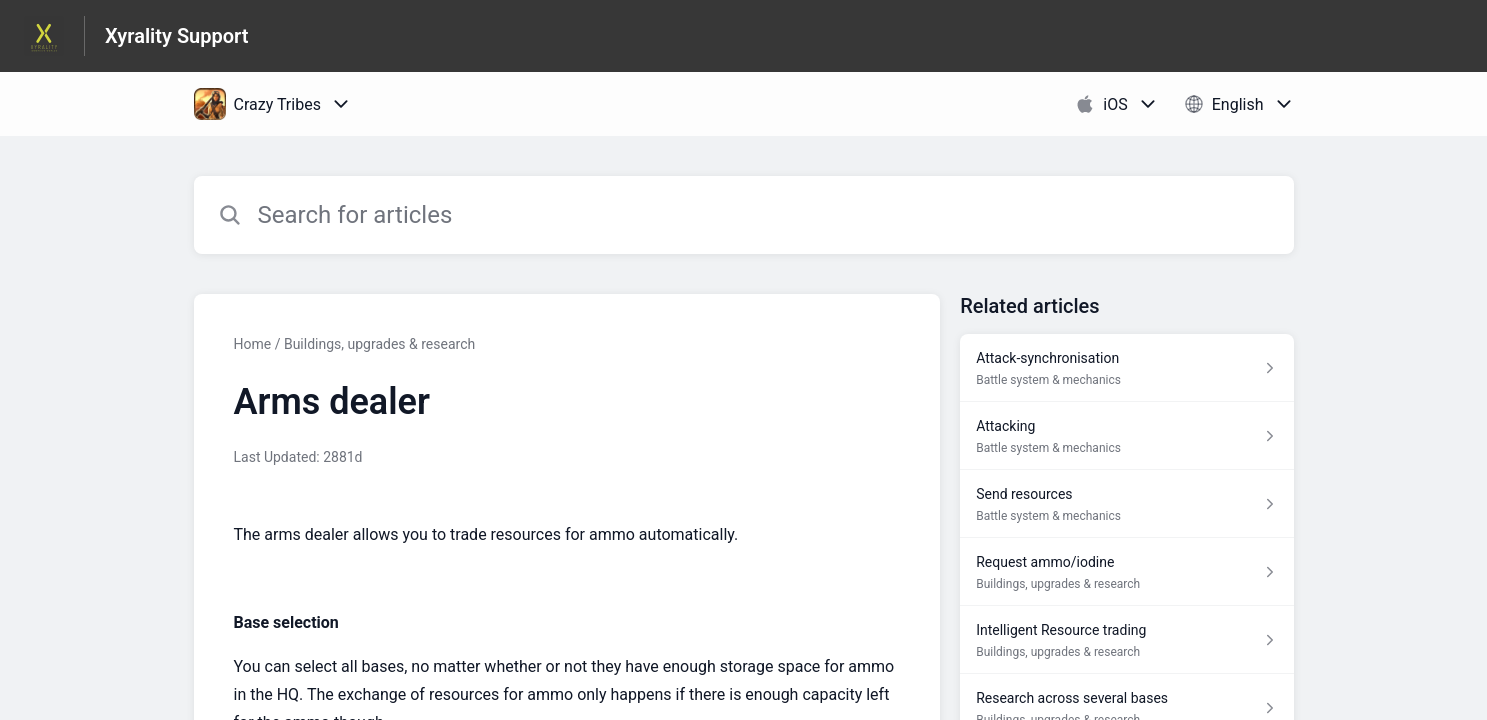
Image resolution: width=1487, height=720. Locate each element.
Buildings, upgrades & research (379, 344)
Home (253, 344)
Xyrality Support (177, 36)
